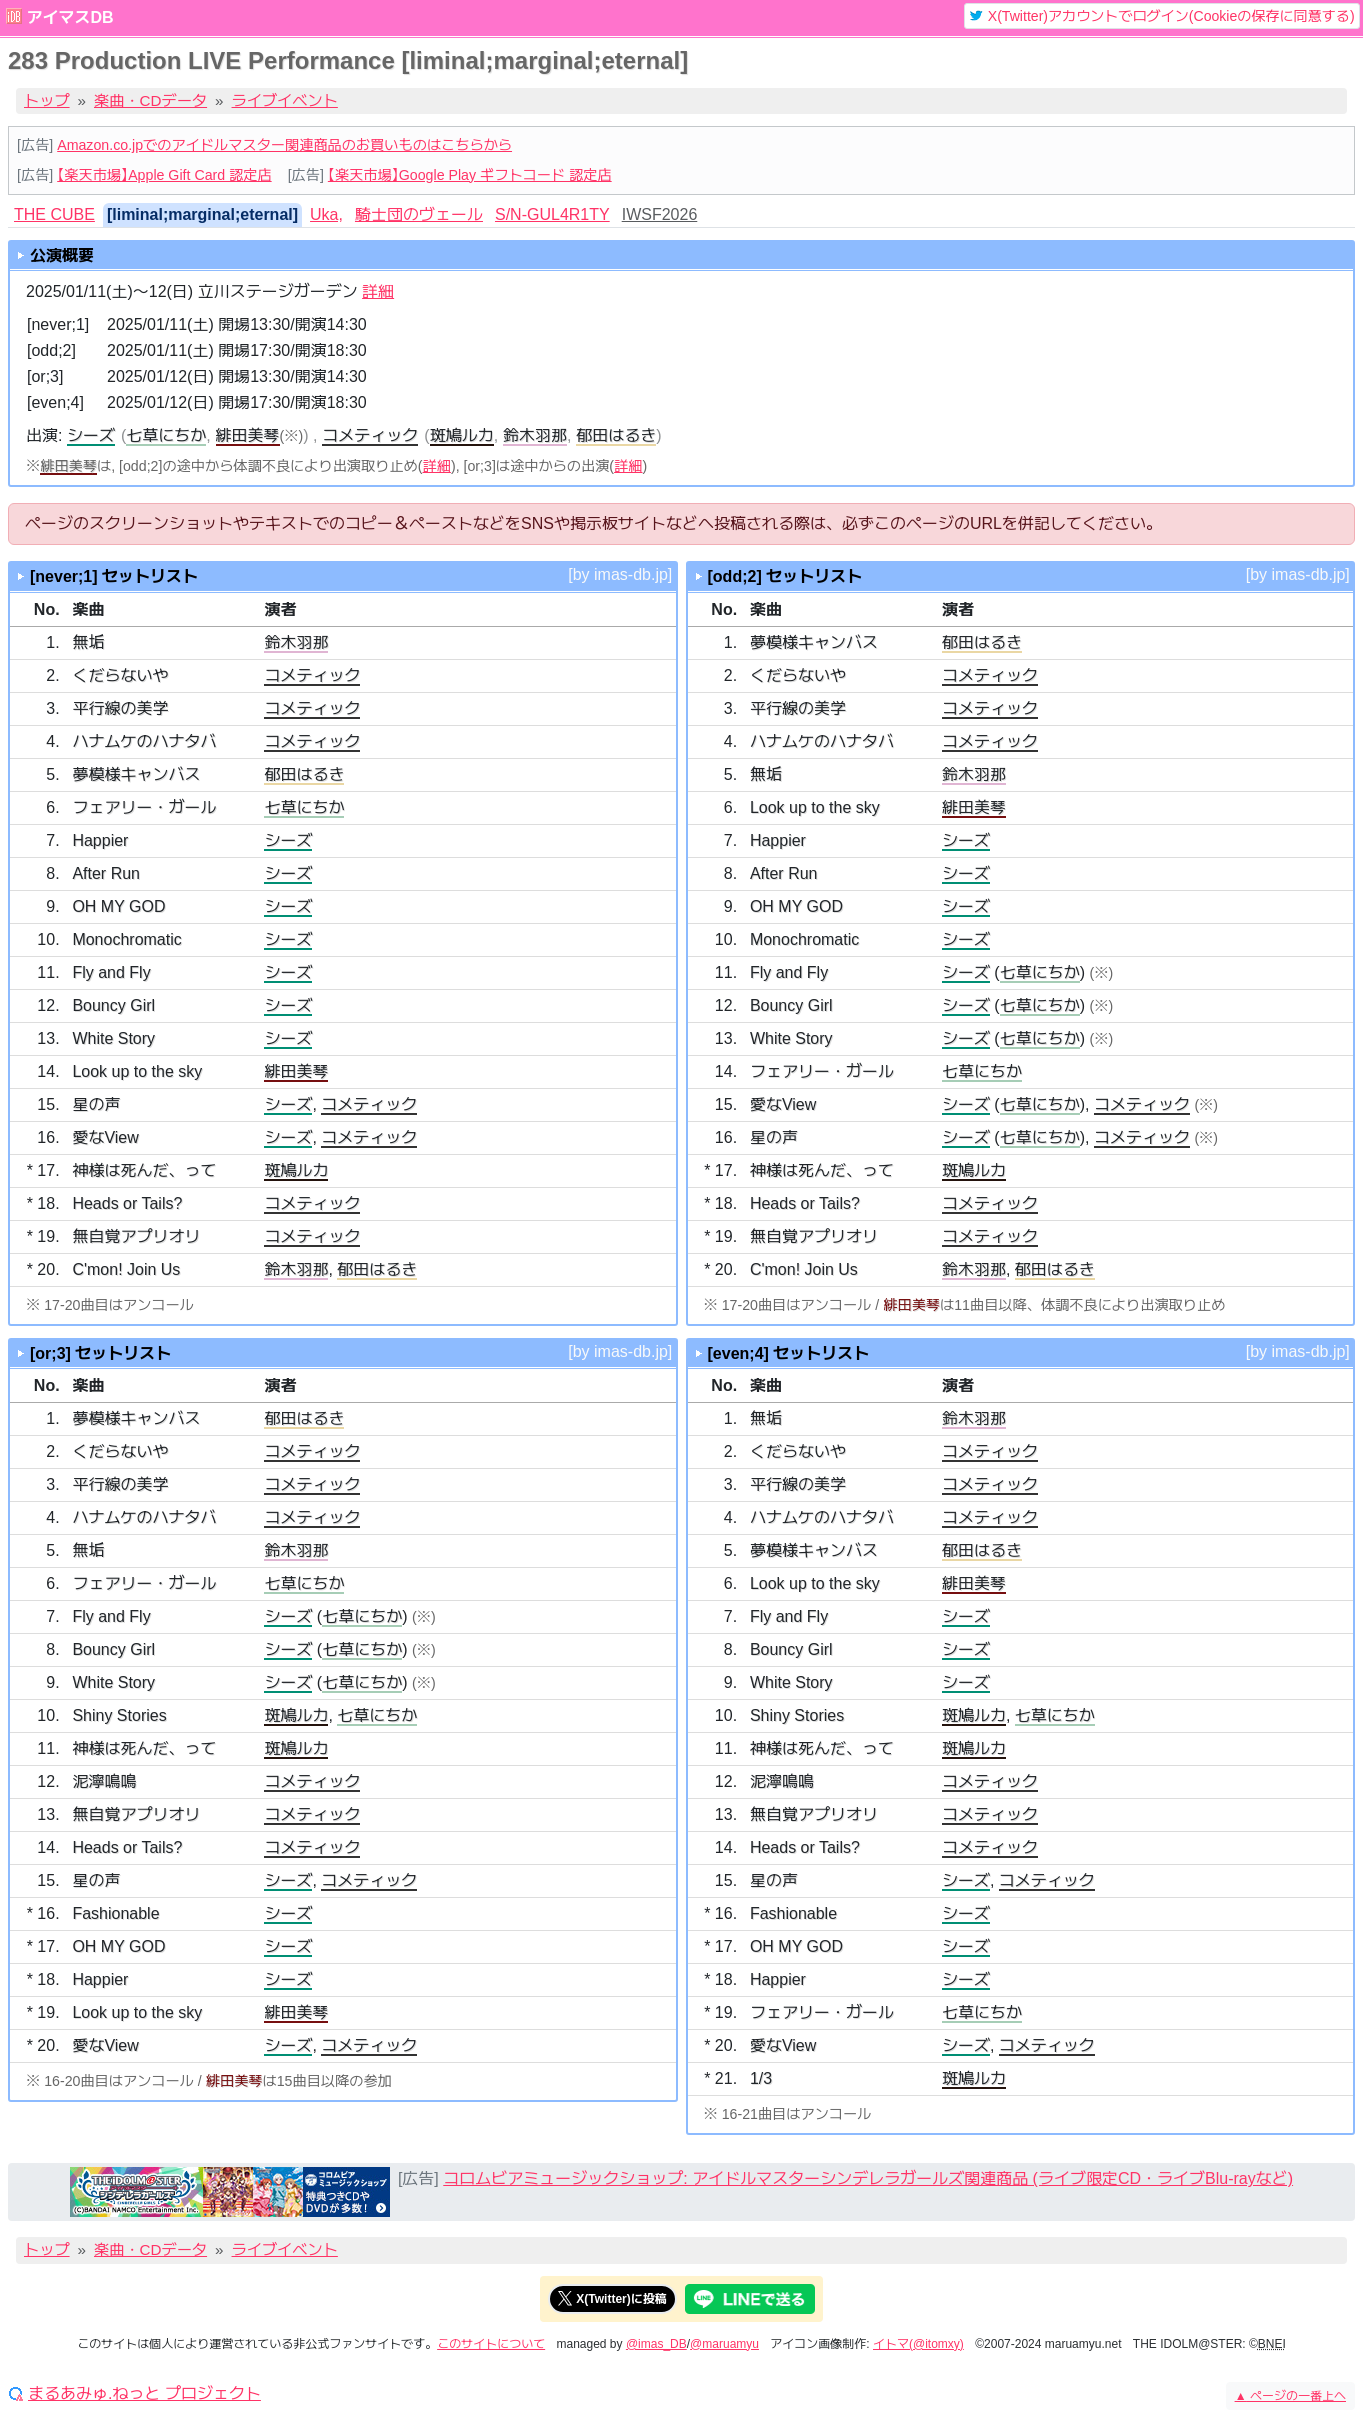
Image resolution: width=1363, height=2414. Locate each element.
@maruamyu (724, 2344)
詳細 (378, 291)
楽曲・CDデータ (150, 100)
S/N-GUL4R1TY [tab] (552, 214)
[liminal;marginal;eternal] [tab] (202, 214)
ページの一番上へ (1290, 2396)
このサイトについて (491, 2344)
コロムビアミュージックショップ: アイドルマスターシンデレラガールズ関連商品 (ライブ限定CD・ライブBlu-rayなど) (868, 2178)
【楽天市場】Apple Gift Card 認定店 (164, 175)
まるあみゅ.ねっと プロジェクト (144, 2394)
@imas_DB (656, 2344)
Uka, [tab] (326, 214)
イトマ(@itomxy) (918, 2344)
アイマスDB (69, 17)
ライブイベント (285, 100)
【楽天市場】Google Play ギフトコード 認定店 (470, 175)
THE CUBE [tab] (54, 214)
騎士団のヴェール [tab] (419, 214)
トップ (47, 100)
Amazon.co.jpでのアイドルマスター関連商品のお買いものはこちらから (284, 145)
